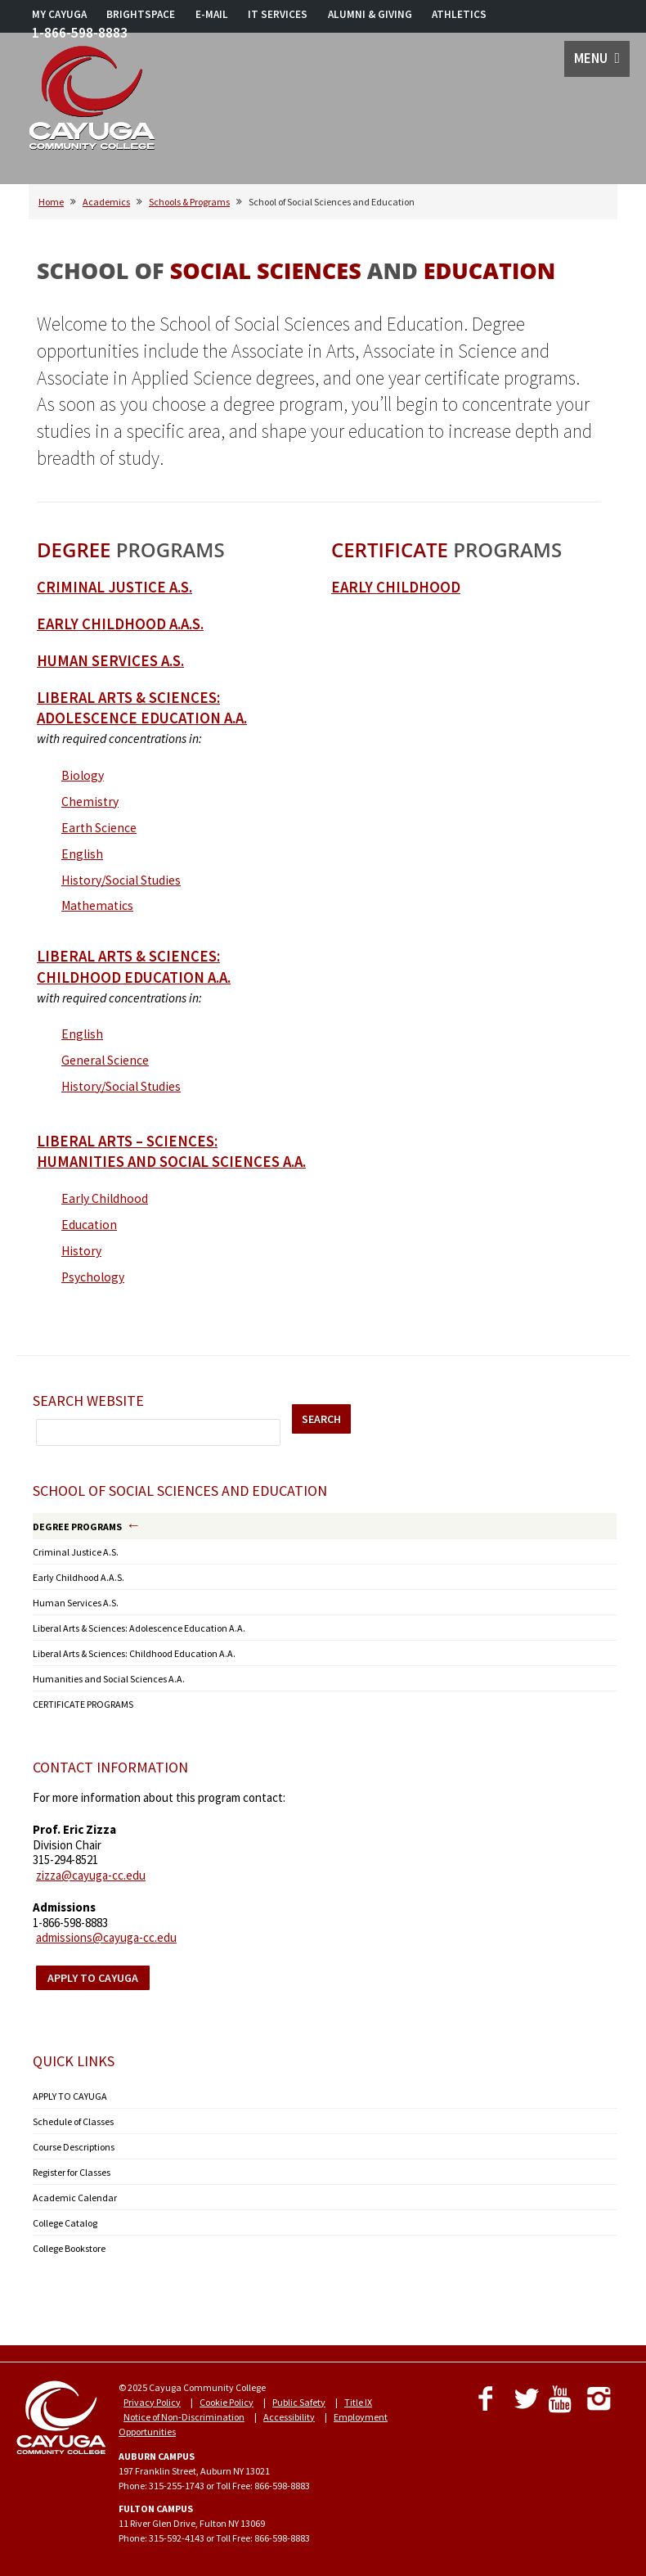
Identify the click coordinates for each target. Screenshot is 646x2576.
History (81, 1251)
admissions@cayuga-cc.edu (106, 1937)
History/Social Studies (121, 880)
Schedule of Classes (73, 2121)
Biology (82, 775)
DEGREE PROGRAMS (77, 1526)
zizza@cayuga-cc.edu (91, 1875)
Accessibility (289, 2417)
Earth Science (99, 827)
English (82, 854)
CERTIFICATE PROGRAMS (83, 1704)
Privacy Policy (152, 2402)
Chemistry (90, 801)
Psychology (92, 1277)
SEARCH (321, 1419)
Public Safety (298, 2402)
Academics (106, 202)
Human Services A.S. (76, 1602)
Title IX (358, 2402)
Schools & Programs (189, 202)
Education (89, 1224)
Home (51, 202)
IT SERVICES (277, 14)
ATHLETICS (459, 14)
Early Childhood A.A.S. (120, 624)
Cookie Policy (226, 2402)
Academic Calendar (75, 2197)
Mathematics (97, 905)
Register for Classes (71, 2172)
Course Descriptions (73, 2147)
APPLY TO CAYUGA (70, 2096)
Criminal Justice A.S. (114, 587)
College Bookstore (69, 2248)
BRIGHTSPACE (140, 14)
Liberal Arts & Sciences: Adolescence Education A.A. (139, 1628)
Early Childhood (104, 1198)
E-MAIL (211, 14)
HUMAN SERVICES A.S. (110, 660)
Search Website (88, 1400)
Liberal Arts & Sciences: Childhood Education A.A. (134, 1653)
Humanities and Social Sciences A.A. (109, 1679)
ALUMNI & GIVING (370, 14)
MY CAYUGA (59, 14)
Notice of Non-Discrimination (183, 2417)
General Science (105, 1060)
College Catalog (65, 2223)
